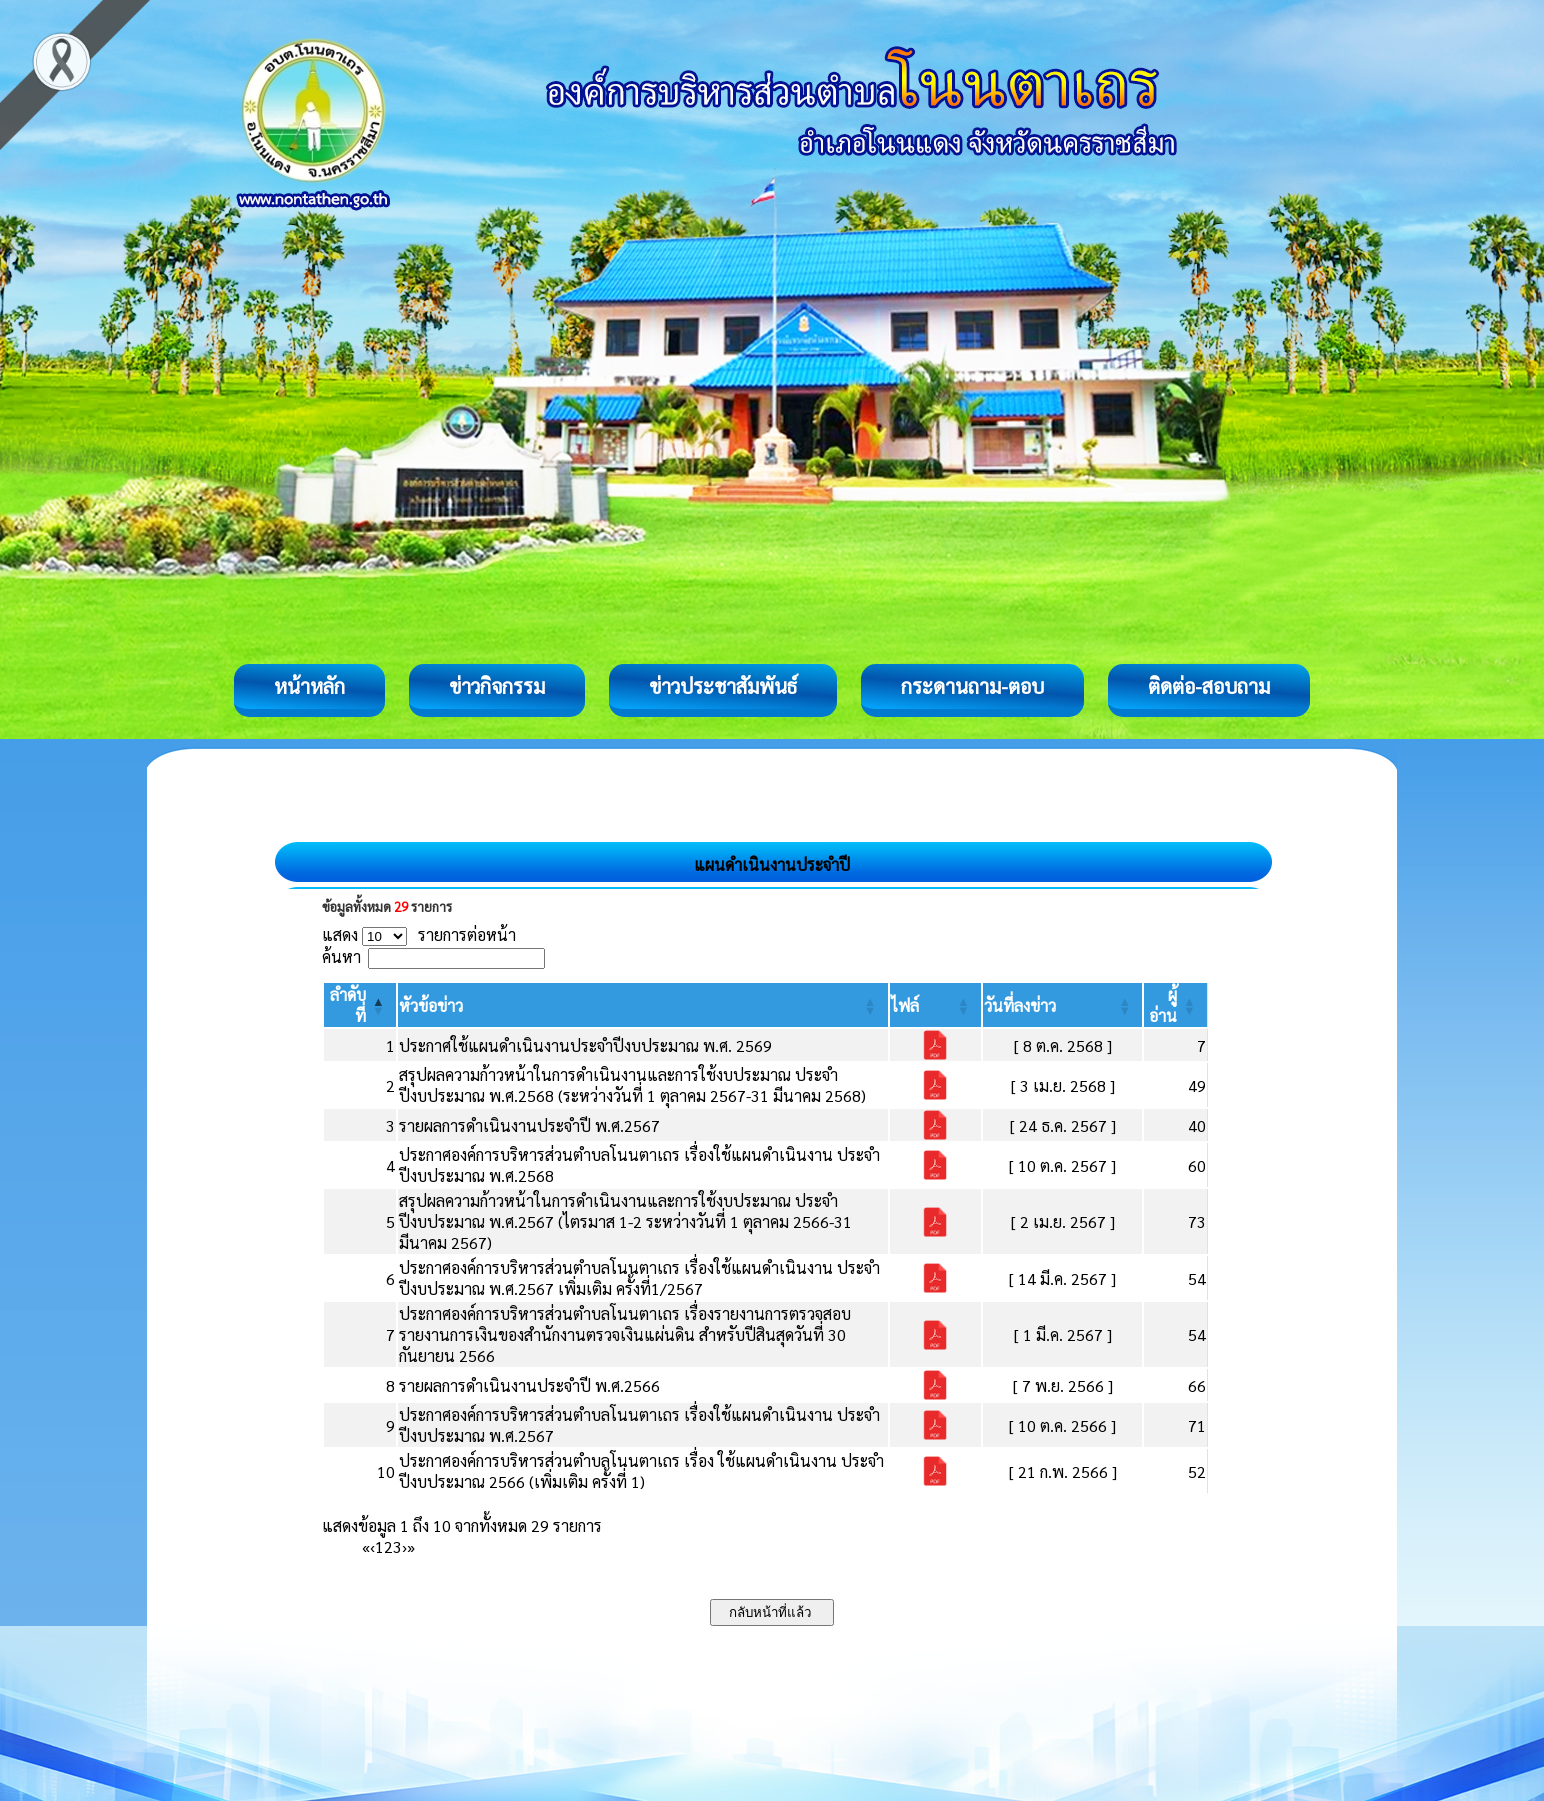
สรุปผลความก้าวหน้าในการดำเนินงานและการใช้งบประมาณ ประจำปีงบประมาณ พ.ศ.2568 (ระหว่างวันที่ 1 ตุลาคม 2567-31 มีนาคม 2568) (632, 1085)
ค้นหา (341, 956)
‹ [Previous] (372, 1546)
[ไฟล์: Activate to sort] (935, 1005)
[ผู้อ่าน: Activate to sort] (1176, 1005)
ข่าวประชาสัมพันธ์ (723, 686)
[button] (431, 1005)
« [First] (366, 1546)
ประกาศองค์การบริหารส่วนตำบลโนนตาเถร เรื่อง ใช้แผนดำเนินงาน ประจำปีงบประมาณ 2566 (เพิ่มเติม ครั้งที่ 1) (641, 1471)
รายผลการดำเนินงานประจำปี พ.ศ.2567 (529, 1125)
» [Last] (411, 1546)
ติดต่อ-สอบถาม (1209, 686)
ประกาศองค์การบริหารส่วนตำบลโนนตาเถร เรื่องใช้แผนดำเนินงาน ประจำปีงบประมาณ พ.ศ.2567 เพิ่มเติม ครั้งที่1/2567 (639, 1278)
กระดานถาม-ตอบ (972, 686)
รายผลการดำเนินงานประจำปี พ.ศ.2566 (529, 1385)
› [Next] (404, 1546)
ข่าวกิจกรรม (497, 686)
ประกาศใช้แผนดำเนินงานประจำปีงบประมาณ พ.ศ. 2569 (585, 1045)
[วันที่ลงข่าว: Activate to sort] (1062, 1005)
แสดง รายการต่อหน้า (419, 934)
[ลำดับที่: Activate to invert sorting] (360, 1005)
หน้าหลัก (309, 686)
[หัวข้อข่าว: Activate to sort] (643, 1005)
